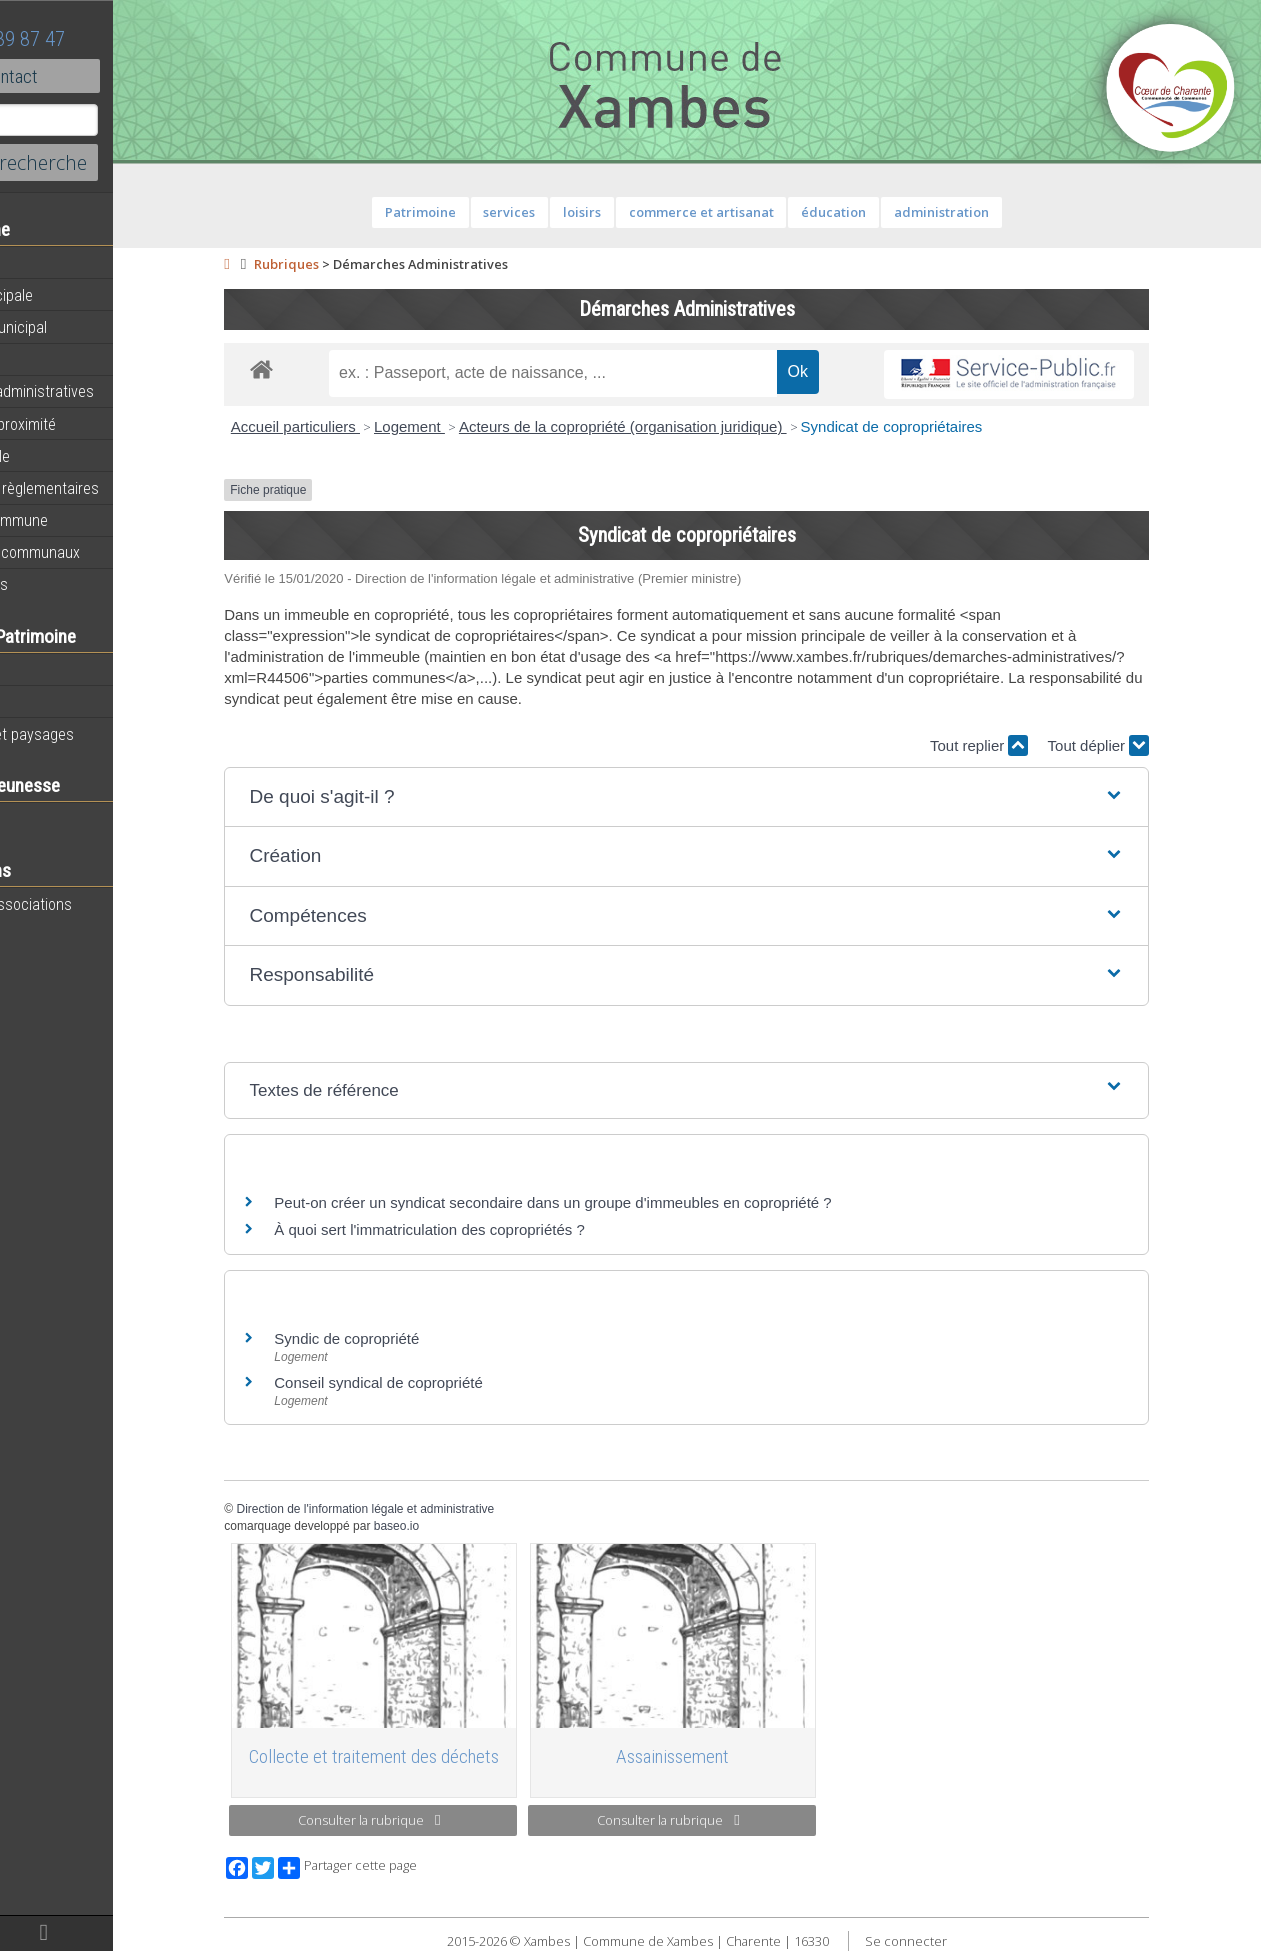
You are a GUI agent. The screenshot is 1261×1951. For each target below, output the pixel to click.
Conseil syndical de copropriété (432, 1382)
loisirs (636, 212)
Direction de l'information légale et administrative (419, 1509)
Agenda (42, 263)
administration (994, 212)
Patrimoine (52, 669)
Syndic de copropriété (400, 1338)
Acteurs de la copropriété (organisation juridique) (677, 426)
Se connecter (960, 1941)
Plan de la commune (83, 520)
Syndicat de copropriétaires (945, 426)
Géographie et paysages (96, 734)
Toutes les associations (95, 904)
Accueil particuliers (349, 426)
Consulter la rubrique (422, 1820)
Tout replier (1033, 745)
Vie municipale (64, 456)
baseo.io (449, 1526)
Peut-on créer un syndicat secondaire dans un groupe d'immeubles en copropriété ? (606, 1202)
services (563, 212)
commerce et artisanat (754, 212)
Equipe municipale (75, 295)
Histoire (42, 702)
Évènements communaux (99, 552)
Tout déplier (1152, 745)
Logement (463, 426)
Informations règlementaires (108, 488)
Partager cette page (401, 1868)
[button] (740, 797)
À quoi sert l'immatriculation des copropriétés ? (483, 1229)
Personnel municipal (82, 327)
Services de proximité (87, 424)
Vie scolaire (55, 819)
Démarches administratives (106, 391)
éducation (887, 212)
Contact (109, 76)
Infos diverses (63, 584)
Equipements (59, 359)
